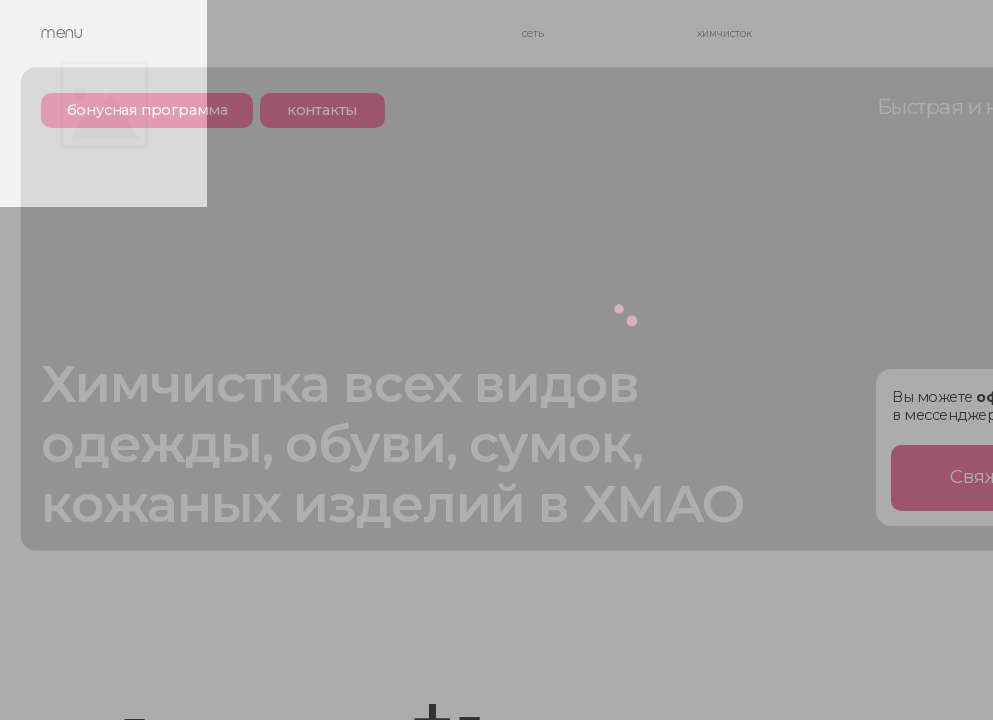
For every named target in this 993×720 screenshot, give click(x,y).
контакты (322, 110)
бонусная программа (147, 110)
